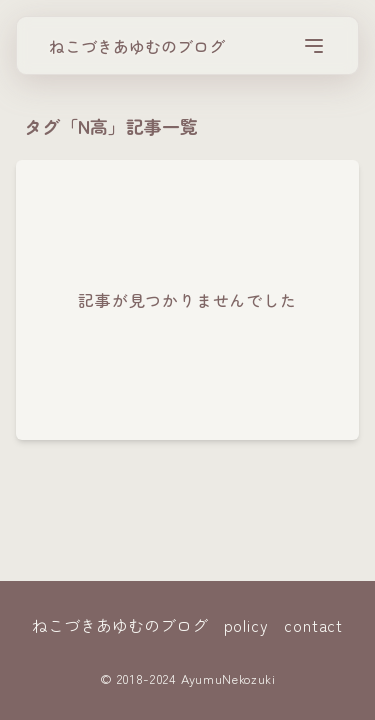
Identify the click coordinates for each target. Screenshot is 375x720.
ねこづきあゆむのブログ (137, 46)
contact (313, 625)
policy (246, 625)
